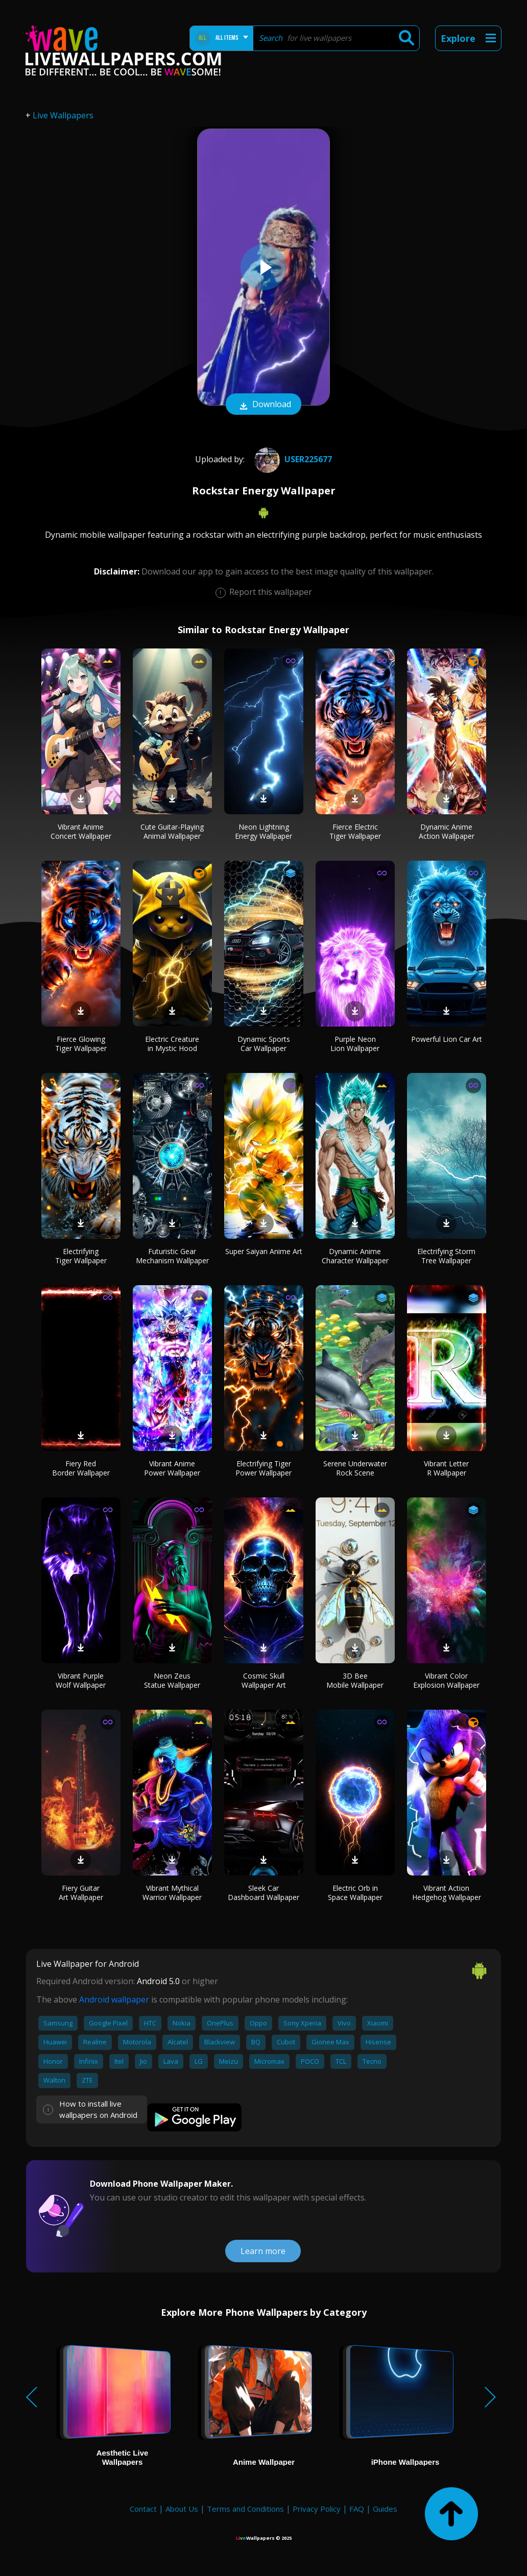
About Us (181, 2509)
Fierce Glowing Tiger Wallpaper (81, 1043)
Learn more (263, 2251)
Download (263, 405)
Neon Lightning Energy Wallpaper (263, 831)
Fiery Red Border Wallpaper (81, 1468)
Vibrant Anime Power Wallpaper (172, 1468)
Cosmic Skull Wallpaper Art (264, 1680)
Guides (385, 2509)
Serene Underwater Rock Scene (355, 1468)
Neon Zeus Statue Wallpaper (172, 1680)
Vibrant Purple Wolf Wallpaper (81, 1680)
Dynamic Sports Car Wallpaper (263, 1043)
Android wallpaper (114, 1999)
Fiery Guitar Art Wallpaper (81, 1892)
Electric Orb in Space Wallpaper (355, 1892)
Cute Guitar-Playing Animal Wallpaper (172, 831)
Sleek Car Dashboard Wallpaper (263, 1892)
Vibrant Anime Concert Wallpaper (81, 831)
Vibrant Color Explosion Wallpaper (446, 1680)
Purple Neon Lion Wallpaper (354, 1043)
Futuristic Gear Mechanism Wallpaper (172, 1255)
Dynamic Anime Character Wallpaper (355, 1255)
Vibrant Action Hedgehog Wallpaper (446, 1892)
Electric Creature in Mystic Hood (172, 1043)
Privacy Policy (317, 2509)
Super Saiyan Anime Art (263, 1251)
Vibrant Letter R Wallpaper (446, 1468)
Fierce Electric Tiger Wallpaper (355, 831)
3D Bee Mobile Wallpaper (355, 1680)
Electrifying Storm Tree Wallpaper (446, 1255)
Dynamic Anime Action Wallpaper (446, 831)
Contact (143, 2509)
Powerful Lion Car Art (446, 1039)
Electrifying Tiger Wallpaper (81, 1255)
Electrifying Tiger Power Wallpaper (263, 1468)
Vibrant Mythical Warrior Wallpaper (172, 1892)
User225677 (292, 459)
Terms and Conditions (245, 2509)
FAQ (356, 2509)
